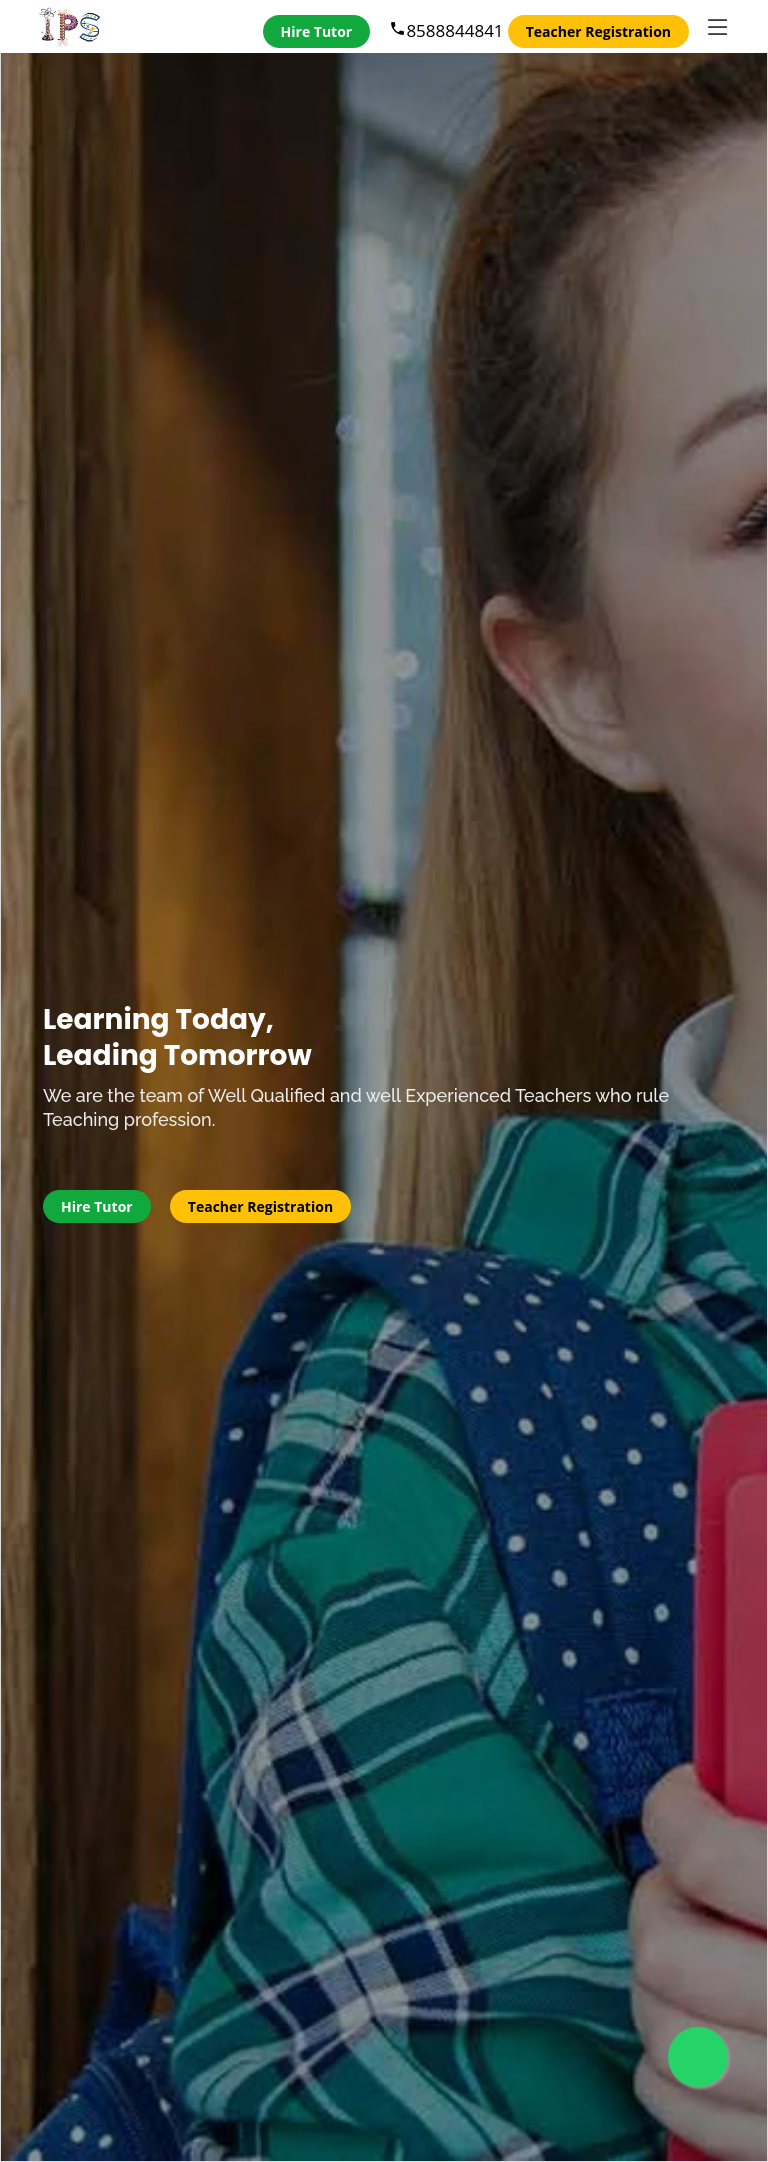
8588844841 (446, 30)
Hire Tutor (317, 31)
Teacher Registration (598, 31)
